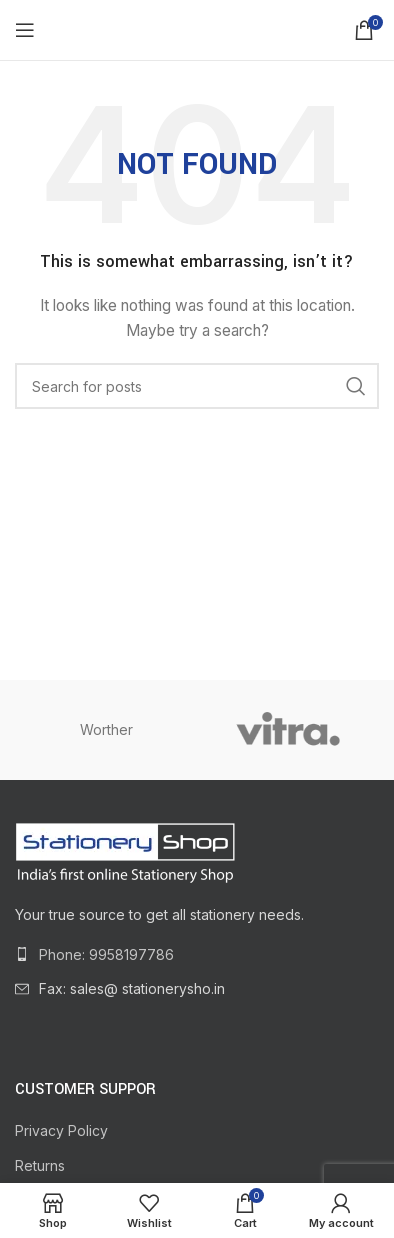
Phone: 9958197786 (106, 954)
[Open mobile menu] (25, 30)
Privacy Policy (61, 1130)
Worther (106, 729)
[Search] (197, 386)
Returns (40, 1165)
